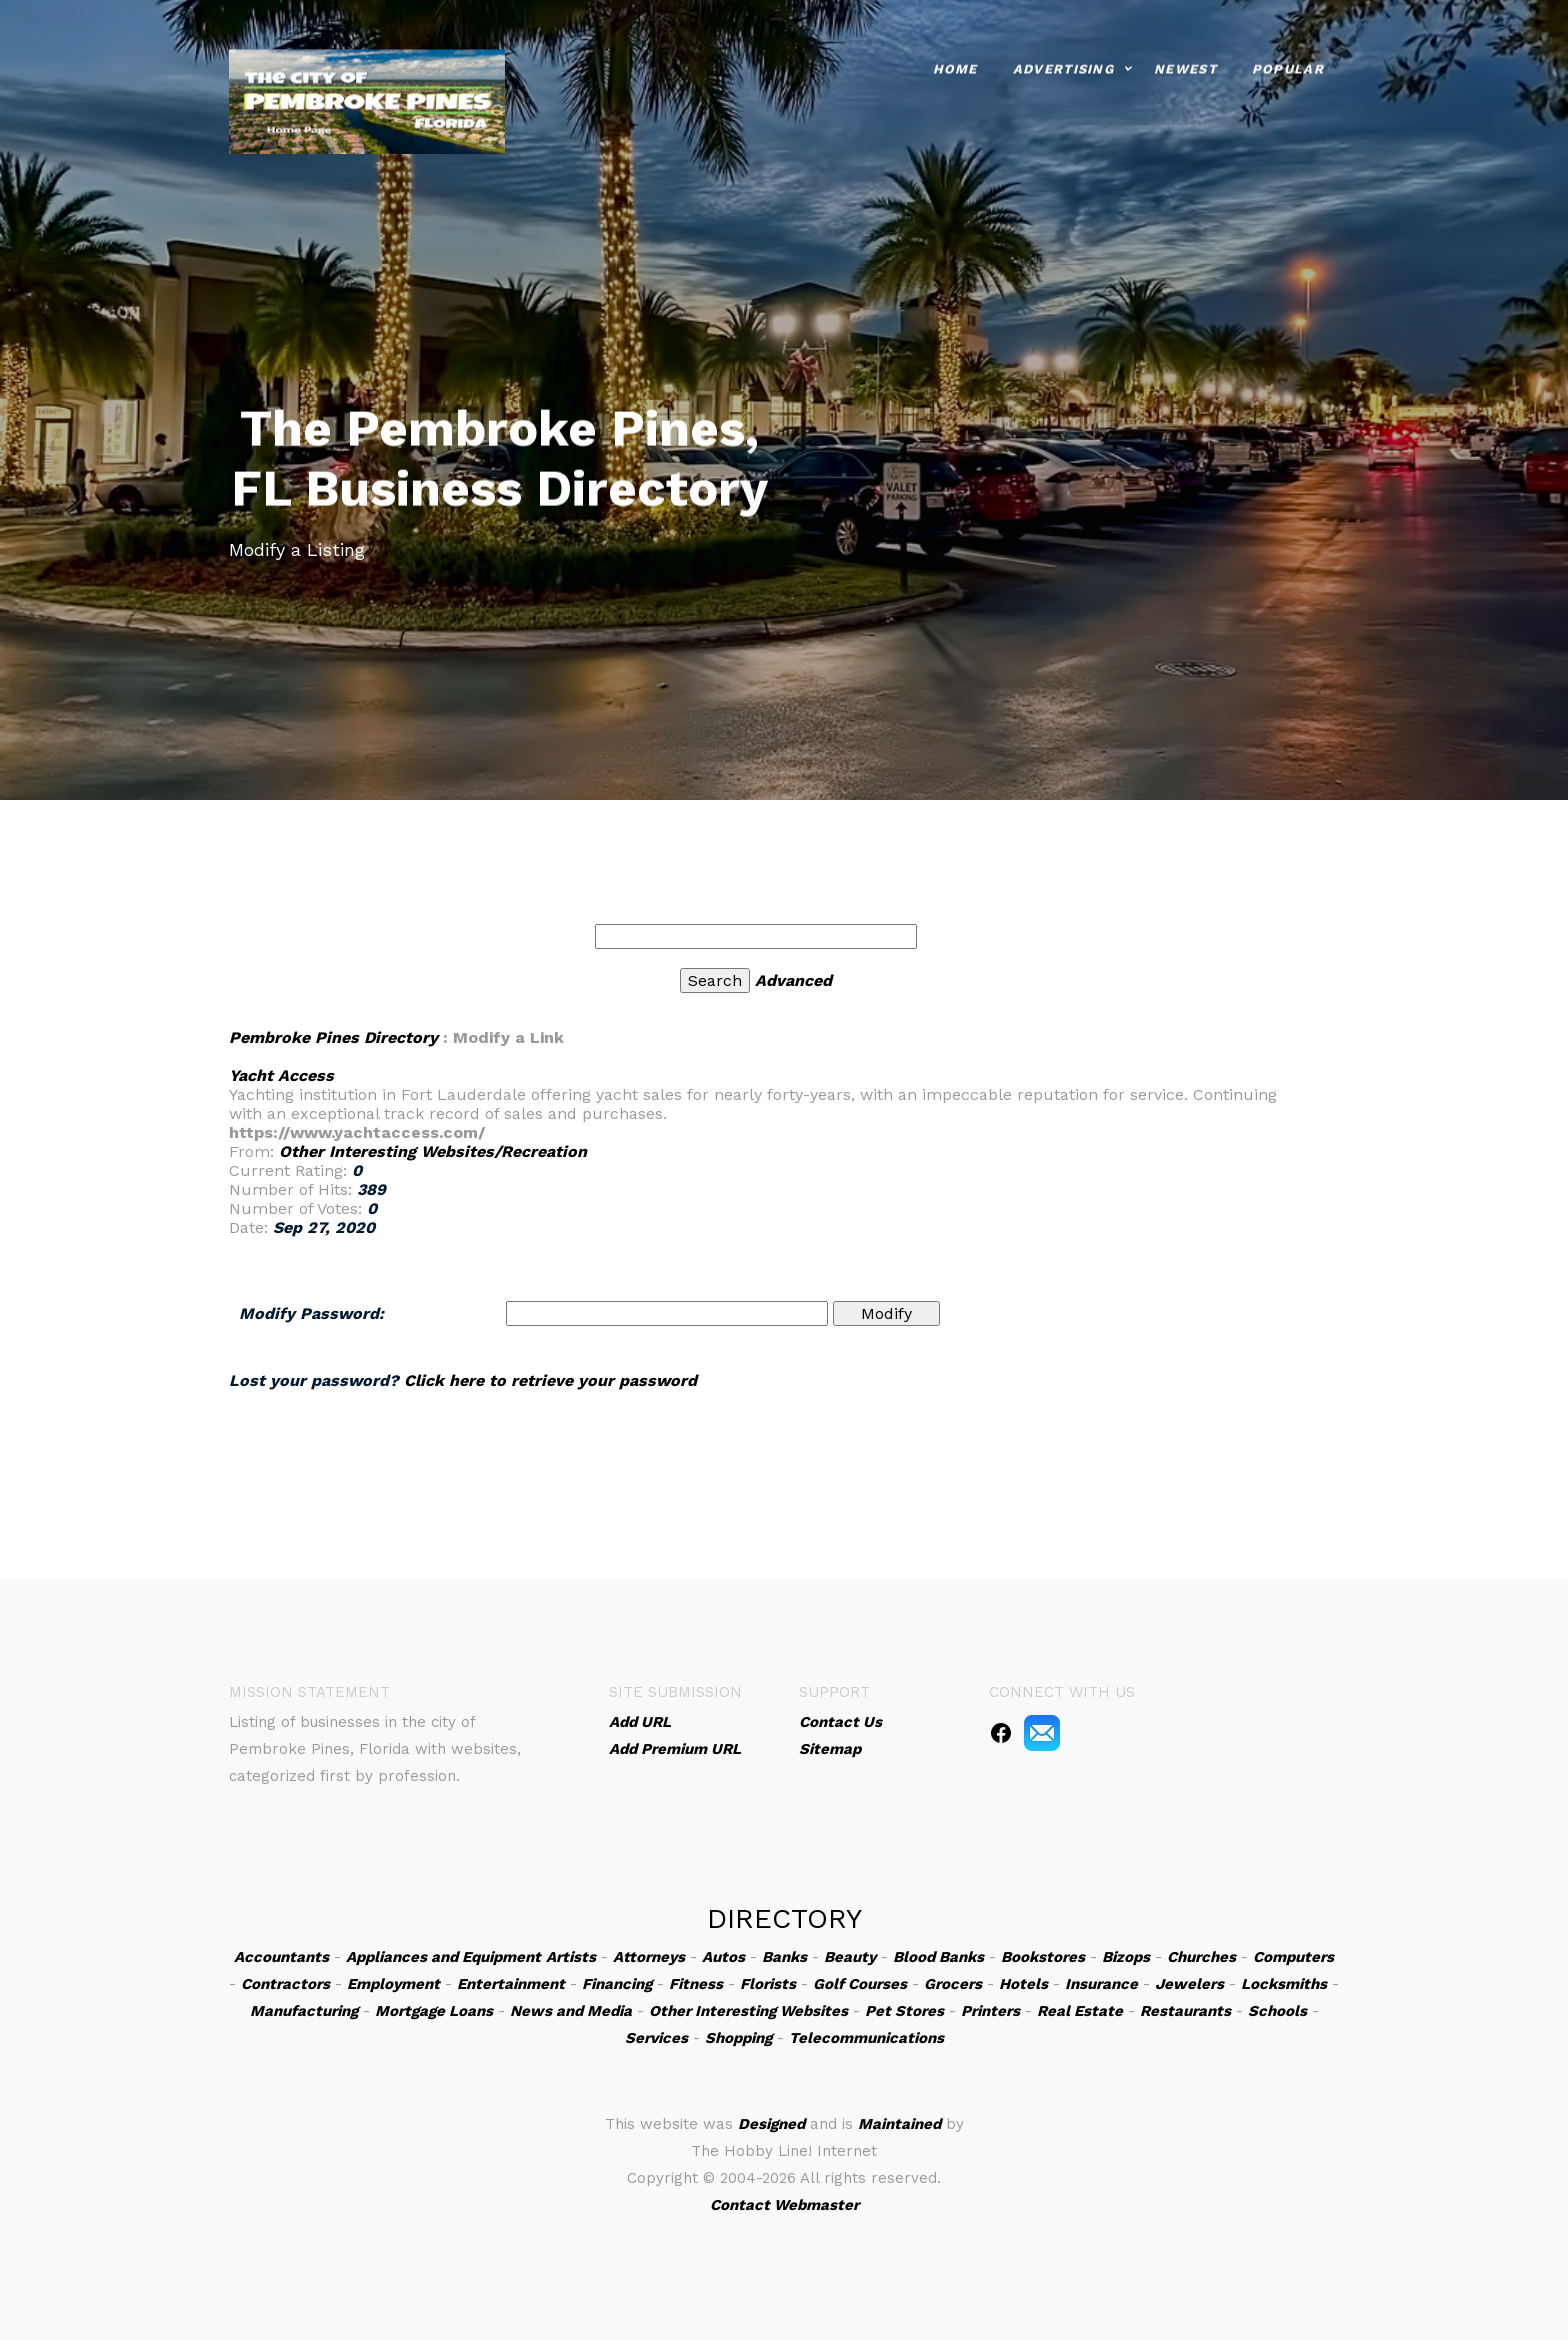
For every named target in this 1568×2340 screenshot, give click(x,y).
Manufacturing (304, 2011)
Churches (1201, 1957)
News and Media (571, 2011)
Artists (571, 1957)
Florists (768, 1984)
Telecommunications (866, 2038)
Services (656, 2038)
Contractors (285, 1984)
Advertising (1063, 65)
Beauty (850, 1957)
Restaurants (1185, 2011)
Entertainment (511, 1984)
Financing (617, 1984)
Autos (723, 1957)
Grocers (953, 1984)
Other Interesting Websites (748, 2011)
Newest (1185, 65)
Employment (393, 1984)
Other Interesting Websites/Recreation (433, 1151)
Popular (1288, 65)
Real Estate (1080, 2011)
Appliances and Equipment (443, 1957)
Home (955, 65)
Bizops (1126, 1957)
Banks (784, 1957)
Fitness (696, 1984)
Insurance (1101, 1984)
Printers (990, 2011)
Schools (1277, 2011)
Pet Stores (904, 2011)
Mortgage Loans (434, 2011)
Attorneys (649, 1957)
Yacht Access (281, 1075)
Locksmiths (1284, 1984)
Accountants (281, 1957)
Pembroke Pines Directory (333, 1037)
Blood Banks (938, 1957)
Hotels (1023, 1984)
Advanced (793, 980)
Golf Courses (860, 1984)
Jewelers (1189, 1984)
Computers (1293, 1957)
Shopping (738, 2038)
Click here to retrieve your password (550, 1380)
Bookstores (1043, 1957)
